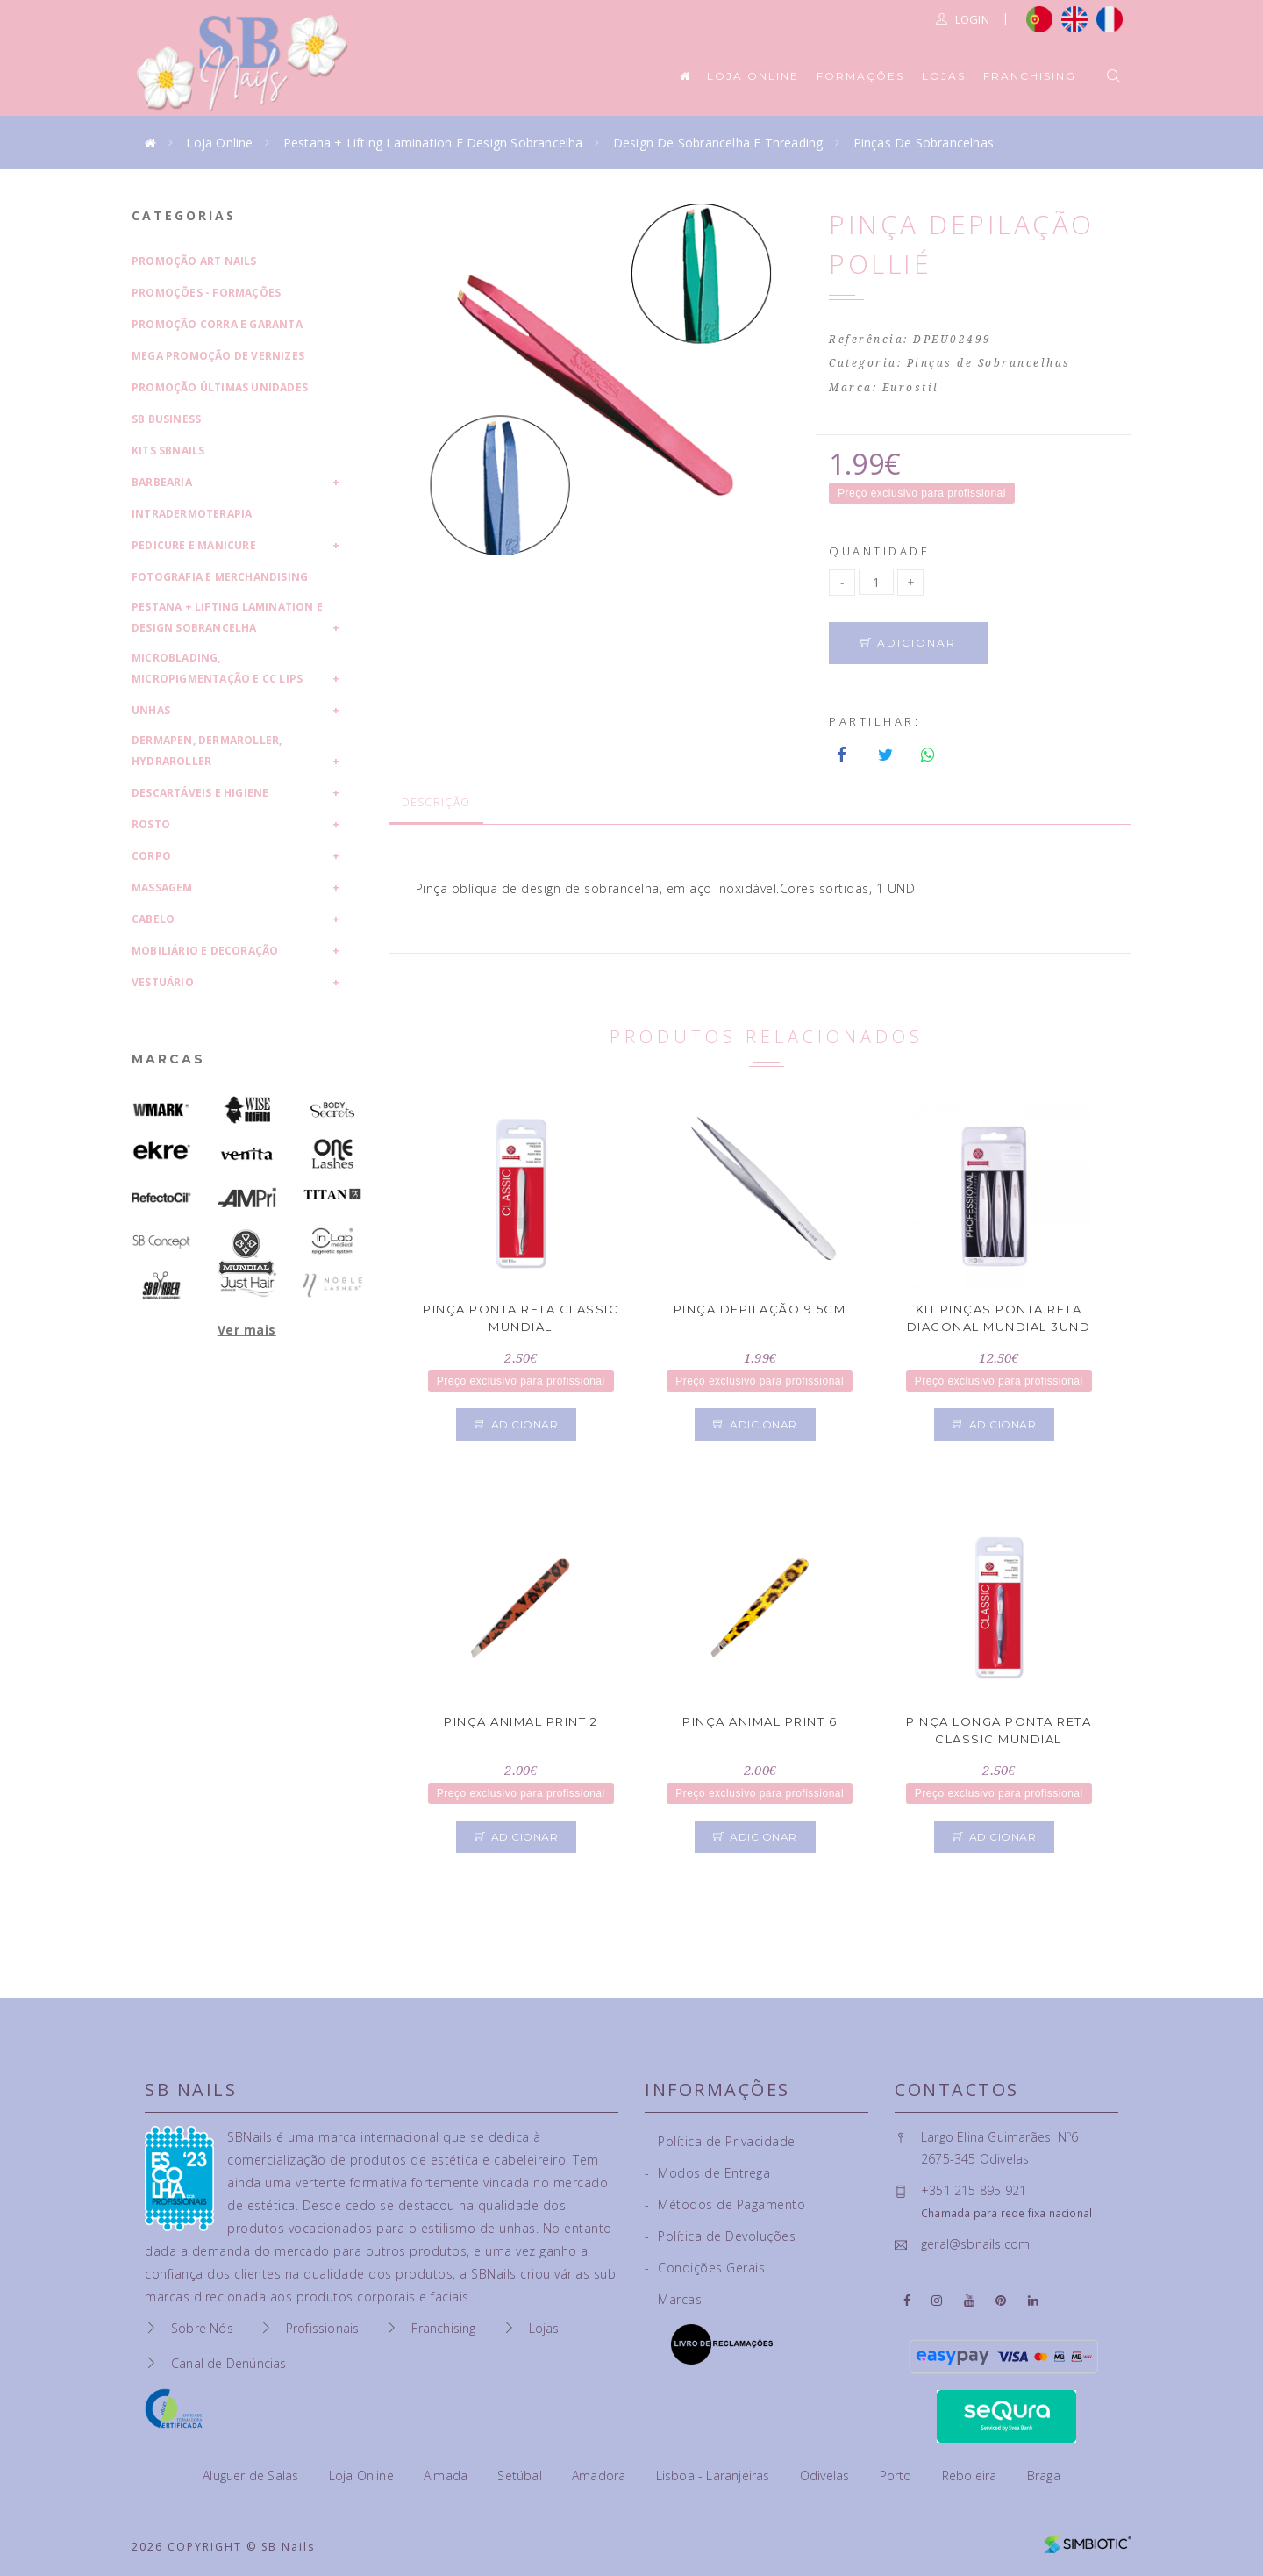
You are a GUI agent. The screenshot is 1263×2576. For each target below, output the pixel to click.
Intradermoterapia (192, 513)
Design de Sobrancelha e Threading (718, 142)
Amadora (601, 2475)
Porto (898, 2475)
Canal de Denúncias (229, 2363)
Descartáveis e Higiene (200, 792)
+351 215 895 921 (973, 2190)
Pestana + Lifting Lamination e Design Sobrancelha (433, 142)
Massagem (162, 887)
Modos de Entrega (707, 2173)
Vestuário (163, 982)
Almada (447, 2475)
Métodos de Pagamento (725, 2204)
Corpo (151, 855)
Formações (860, 75)
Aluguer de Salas (252, 2475)
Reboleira (971, 2475)
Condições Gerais (705, 2267)
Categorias (184, 215)
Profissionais (323, 2328)
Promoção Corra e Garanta (217, 324)
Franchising (1029, 75)
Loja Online (753, 75)
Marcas (168, 1059)
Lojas (944, 75)
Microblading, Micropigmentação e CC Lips (217, 668)
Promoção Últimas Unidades (220, 387)
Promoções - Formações (206, 292)
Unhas (151, 710)
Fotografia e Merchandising (220, 576)
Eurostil (910, 388)
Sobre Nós (202, 2328)
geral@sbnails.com (975, 2244)
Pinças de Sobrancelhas (923, 142)
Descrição (436, 802)
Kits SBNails (168, 450)
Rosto (151, 824)
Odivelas (826, 2475)
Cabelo (153, 919)
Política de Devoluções (720, 2236)
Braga (1043, 2475)
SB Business (166, 418)
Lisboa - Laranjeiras (715, 2475)
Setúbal (521, 2475)
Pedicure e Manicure (194, 545)
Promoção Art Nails (194, 261)
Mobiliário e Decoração (205, 950)
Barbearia (162, 482)
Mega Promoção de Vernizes (218, 355)
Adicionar (908, 642)
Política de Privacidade (720, 2141)
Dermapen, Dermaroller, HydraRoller (207, 751)
